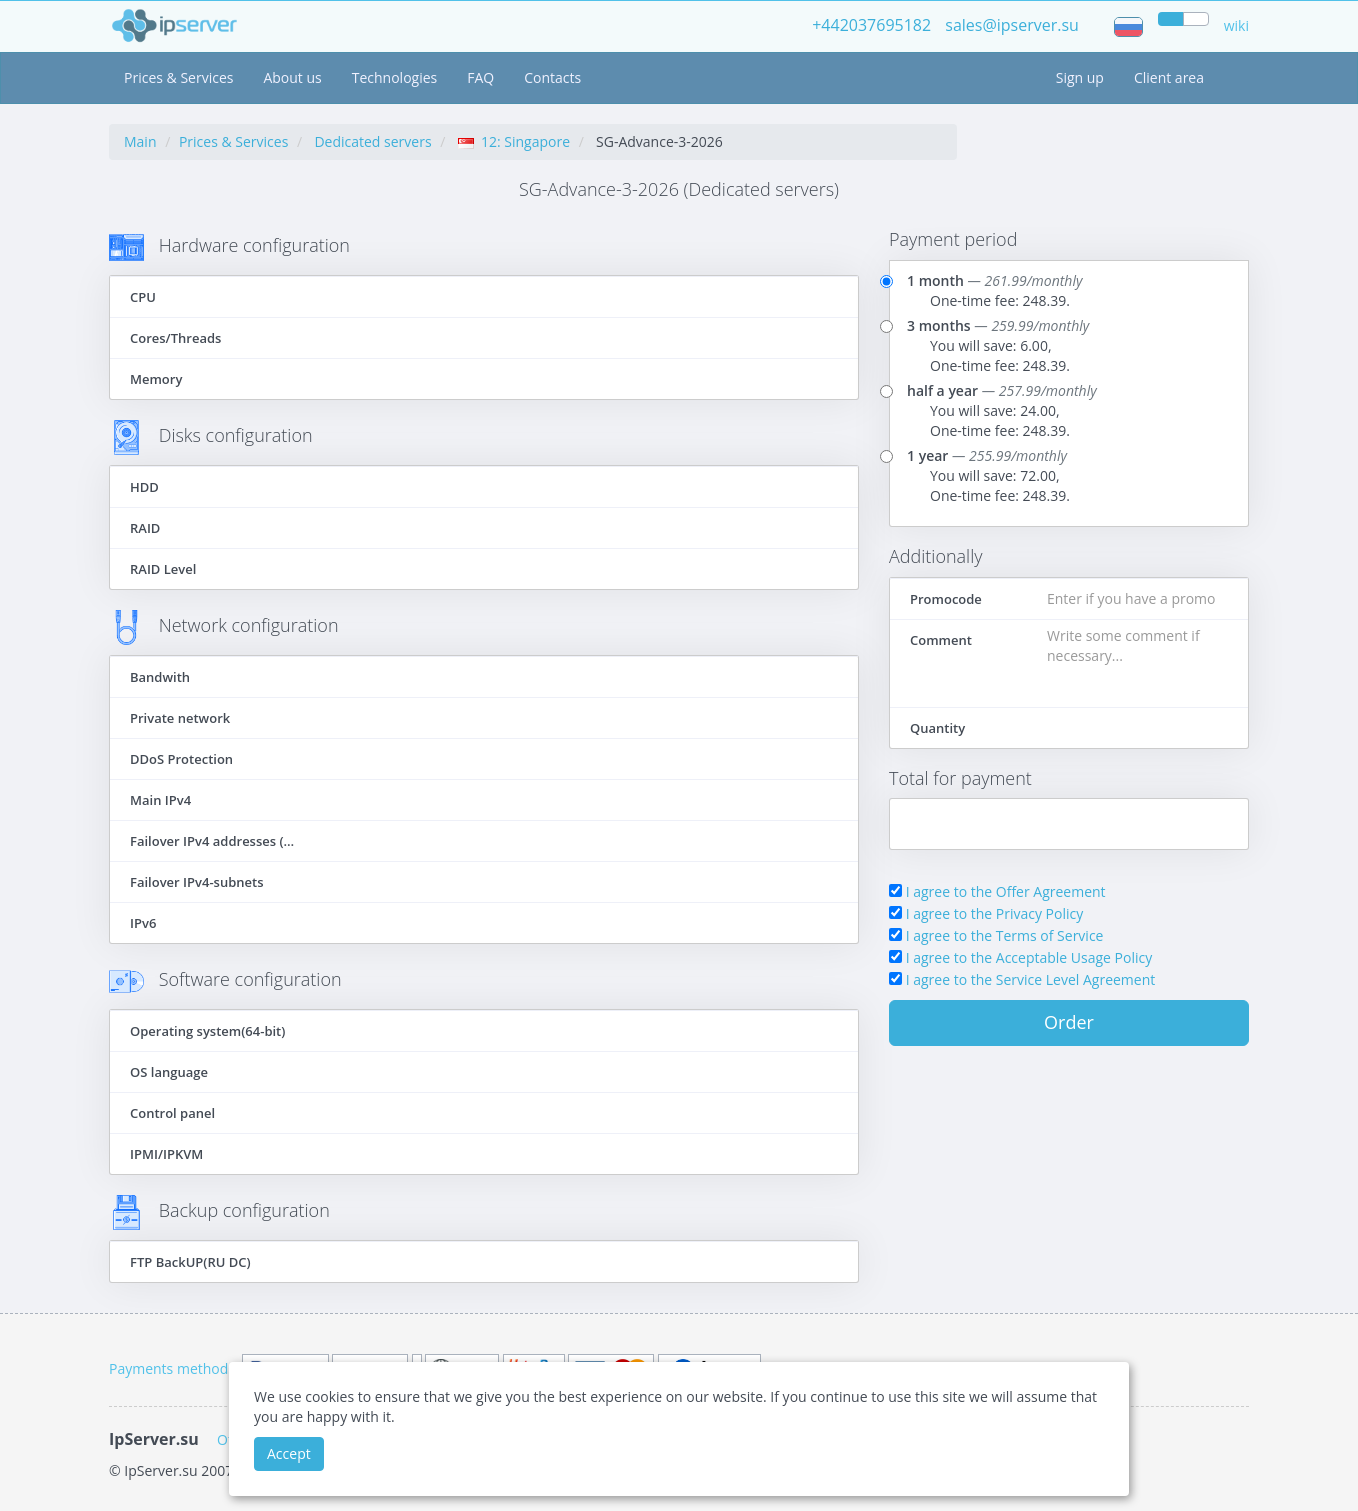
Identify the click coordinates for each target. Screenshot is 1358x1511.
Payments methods (172, 1368)
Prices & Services (178, 77)
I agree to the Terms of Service (1005, 935)
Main (140, 141)
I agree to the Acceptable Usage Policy (1029, 957)
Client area (1169, 77)
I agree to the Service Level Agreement (1031, 979)
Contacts (552, 77)
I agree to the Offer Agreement (1006, 891)
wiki (1236, 25)
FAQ (480, 77)
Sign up (1080, 77)
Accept (289, 1453)
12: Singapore (514, 141)
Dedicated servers (372, 141)
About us (292, 77)
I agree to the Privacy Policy (995, 913)
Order (1069, 1022)
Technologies (395, 77)
